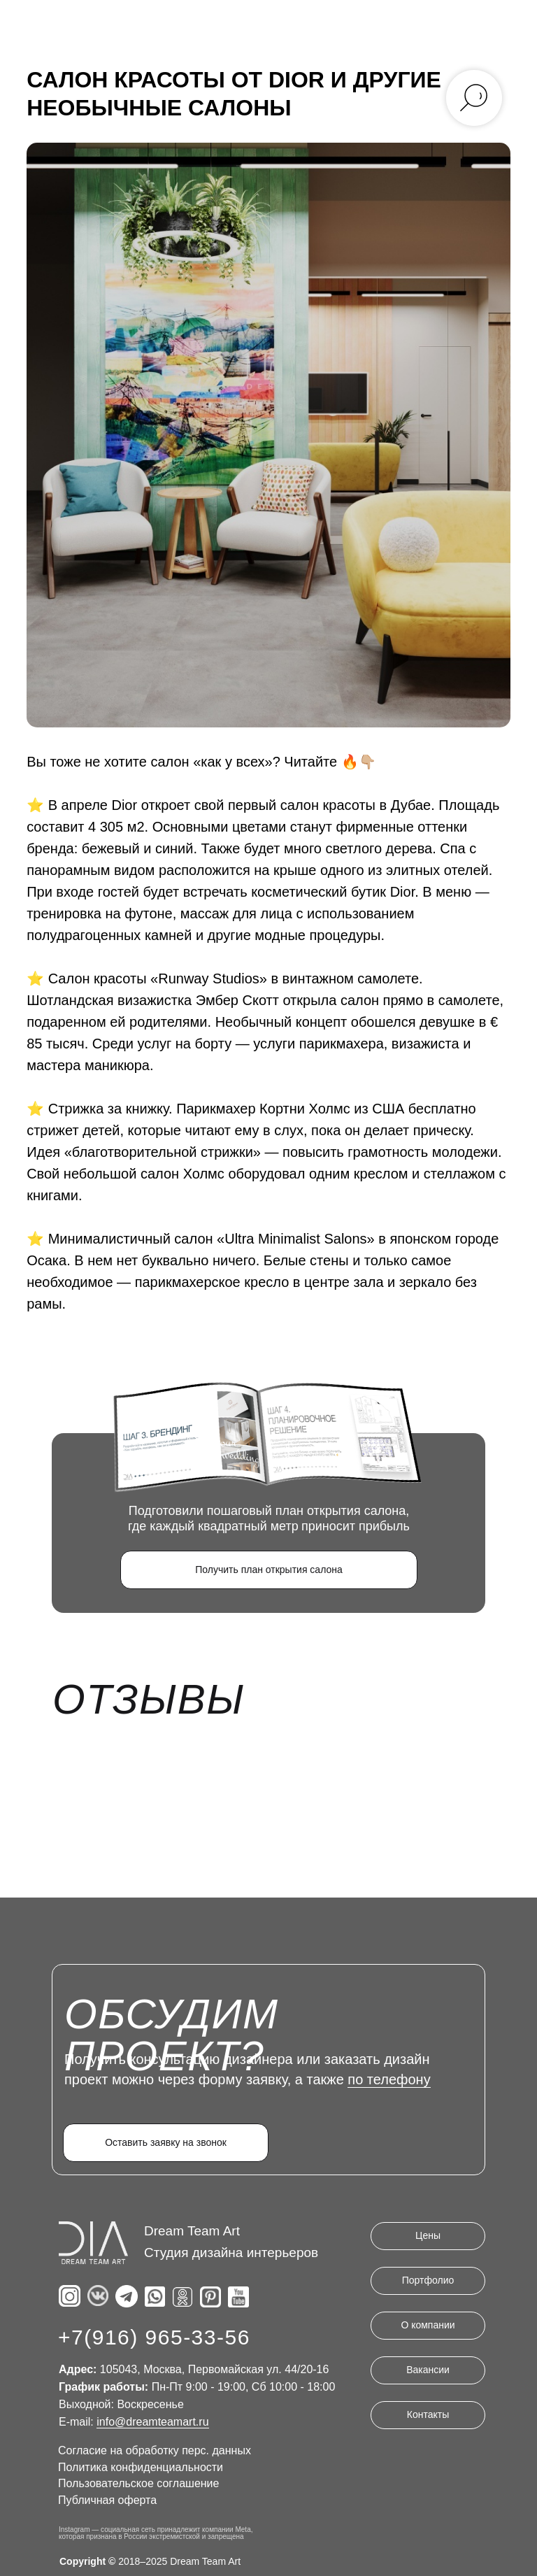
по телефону (389, 2078)
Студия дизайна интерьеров (231, 2251)
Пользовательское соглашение (138, 2482)
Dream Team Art (192, 2229)
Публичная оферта (107, 2499)
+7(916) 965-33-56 (154, 2335)
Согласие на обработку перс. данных (154, 2449)
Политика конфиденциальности (140, 2466)
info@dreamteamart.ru (152, 2420)
